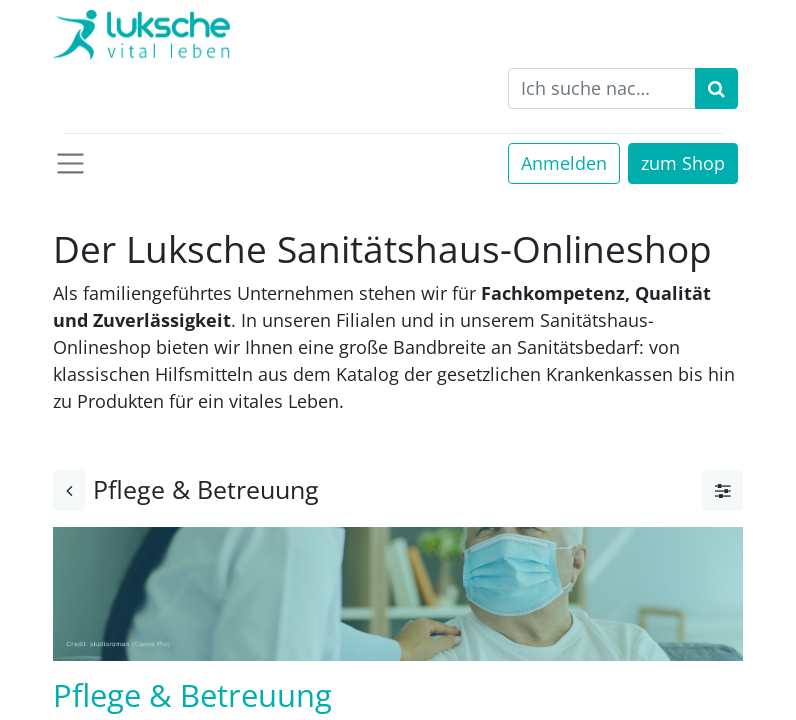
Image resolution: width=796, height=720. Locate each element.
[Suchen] (716, 88)
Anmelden (564, 163)
